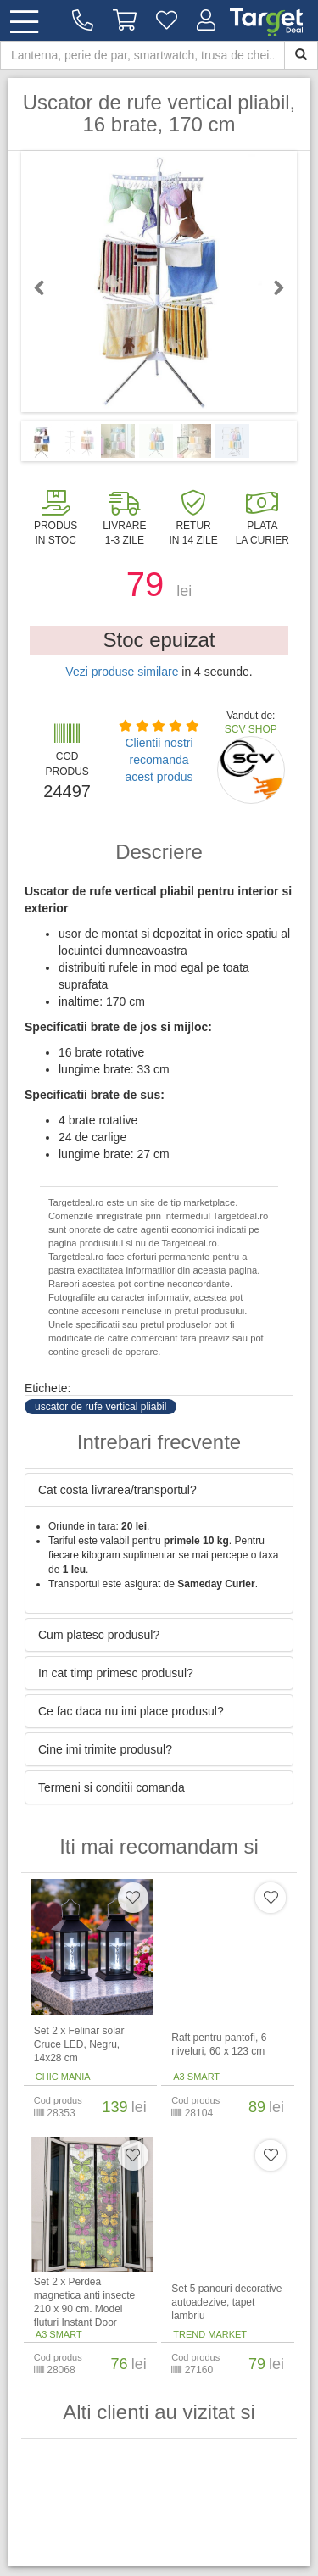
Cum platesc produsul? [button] (98, 1635)
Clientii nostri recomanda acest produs (158, 759)
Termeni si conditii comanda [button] (111, 1787)
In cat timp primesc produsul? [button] (115, 1673)
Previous (46, 287)
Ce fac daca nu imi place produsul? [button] (131, 1711)
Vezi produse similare (121, 671)
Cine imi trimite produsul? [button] (105, 1749)
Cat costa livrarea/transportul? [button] (117, 1490)
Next (271, 287)
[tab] (159, 1490)
